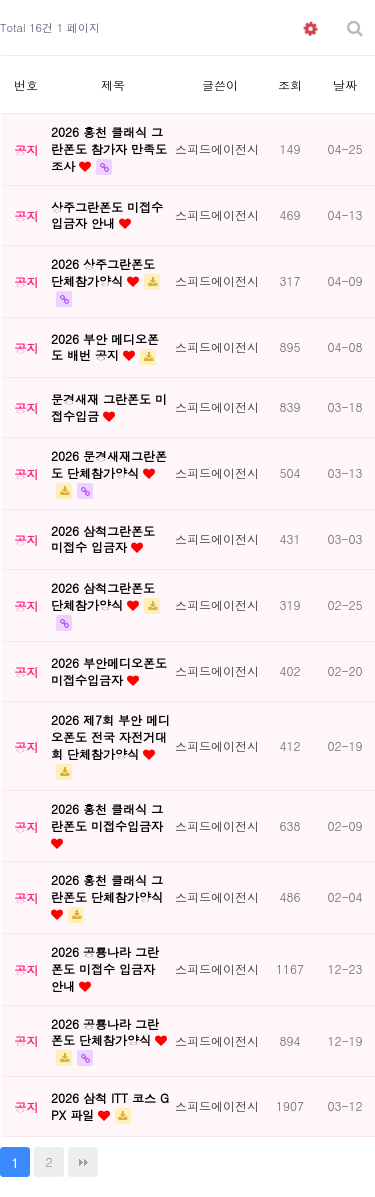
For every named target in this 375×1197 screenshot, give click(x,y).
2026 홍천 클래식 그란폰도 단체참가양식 (107, 888)
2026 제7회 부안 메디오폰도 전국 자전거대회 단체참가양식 (110, 736)
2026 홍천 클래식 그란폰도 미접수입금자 (107, 817)
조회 (290, 84)
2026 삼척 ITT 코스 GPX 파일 (110, 1106)
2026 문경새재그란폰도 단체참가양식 (109, 464)
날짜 (345, 84)
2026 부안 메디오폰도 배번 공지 (105, 347)
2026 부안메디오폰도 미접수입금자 (109, 671)
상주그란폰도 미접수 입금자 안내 (107, 215)
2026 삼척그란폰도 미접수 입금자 (103, 539)
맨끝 (83, 1162)
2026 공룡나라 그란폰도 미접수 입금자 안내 (105, 968)
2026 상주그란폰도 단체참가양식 (103, 272)
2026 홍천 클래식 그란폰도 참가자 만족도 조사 (109, 148)
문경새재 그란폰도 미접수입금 (109, 407)
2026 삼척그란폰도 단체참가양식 (103, 596)
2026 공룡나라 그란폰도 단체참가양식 (105, 1032)
